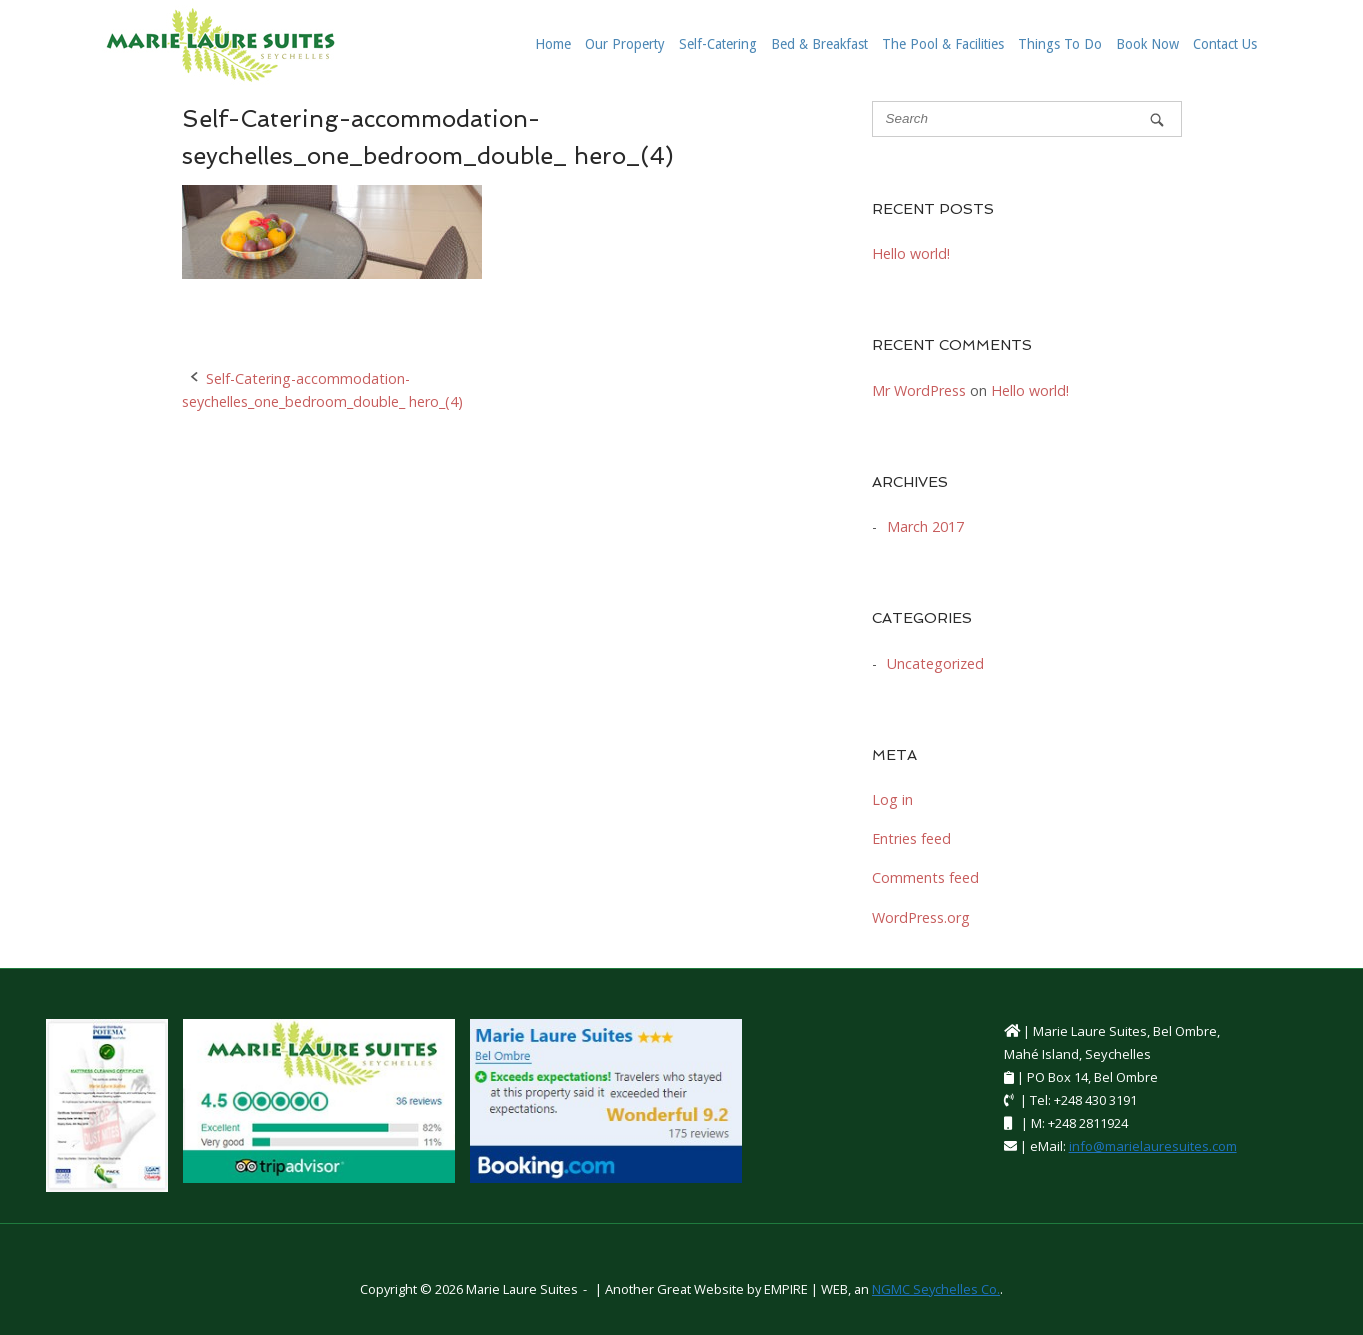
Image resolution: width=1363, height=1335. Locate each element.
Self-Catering (718, 44)
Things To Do (1060, 44)
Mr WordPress (919, 390)
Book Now (1147, 44)
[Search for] (1027, 119)
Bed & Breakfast (819, 44)
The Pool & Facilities (943, 44)
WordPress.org (921, 917)
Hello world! (911, 253)
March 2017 (925, 526)
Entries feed (911, 838)
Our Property (625, 44)
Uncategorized (935, 663)
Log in (892, 799)
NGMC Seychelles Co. (936, 1289)
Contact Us (1225, 44)
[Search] (1157, 119)
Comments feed (925, 877)
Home (553, 44)
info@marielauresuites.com (1153, 1146)
